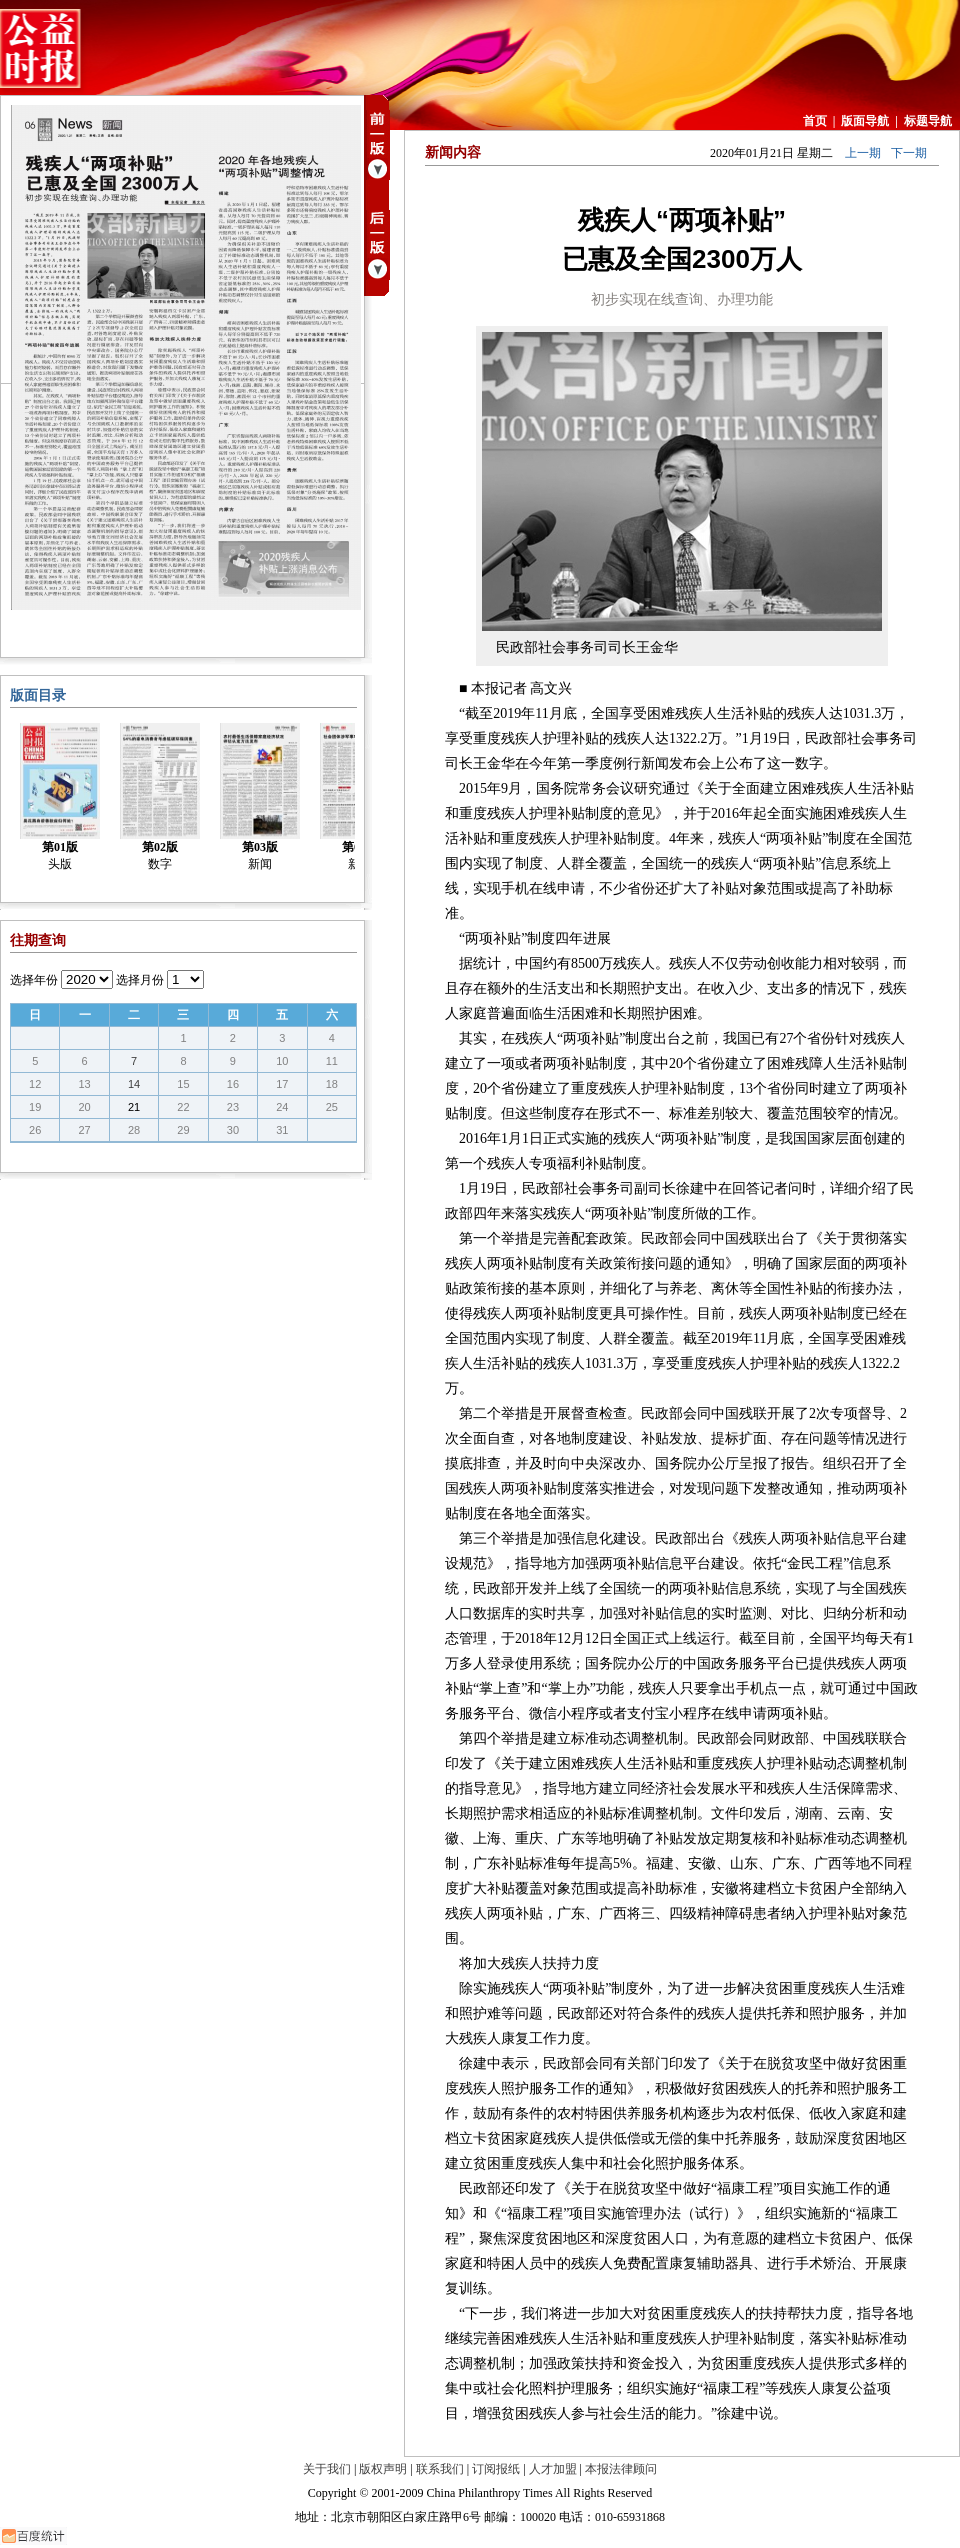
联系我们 (440, 2469)
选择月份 (140, 980)
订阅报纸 (496, 2469)
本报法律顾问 (621, 2469)
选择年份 (34, 980)
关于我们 (327, 2469)
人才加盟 (553, 2469)
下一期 (909, 153)
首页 (815, 121)
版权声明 (383, 2469)
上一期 (863, 153)
